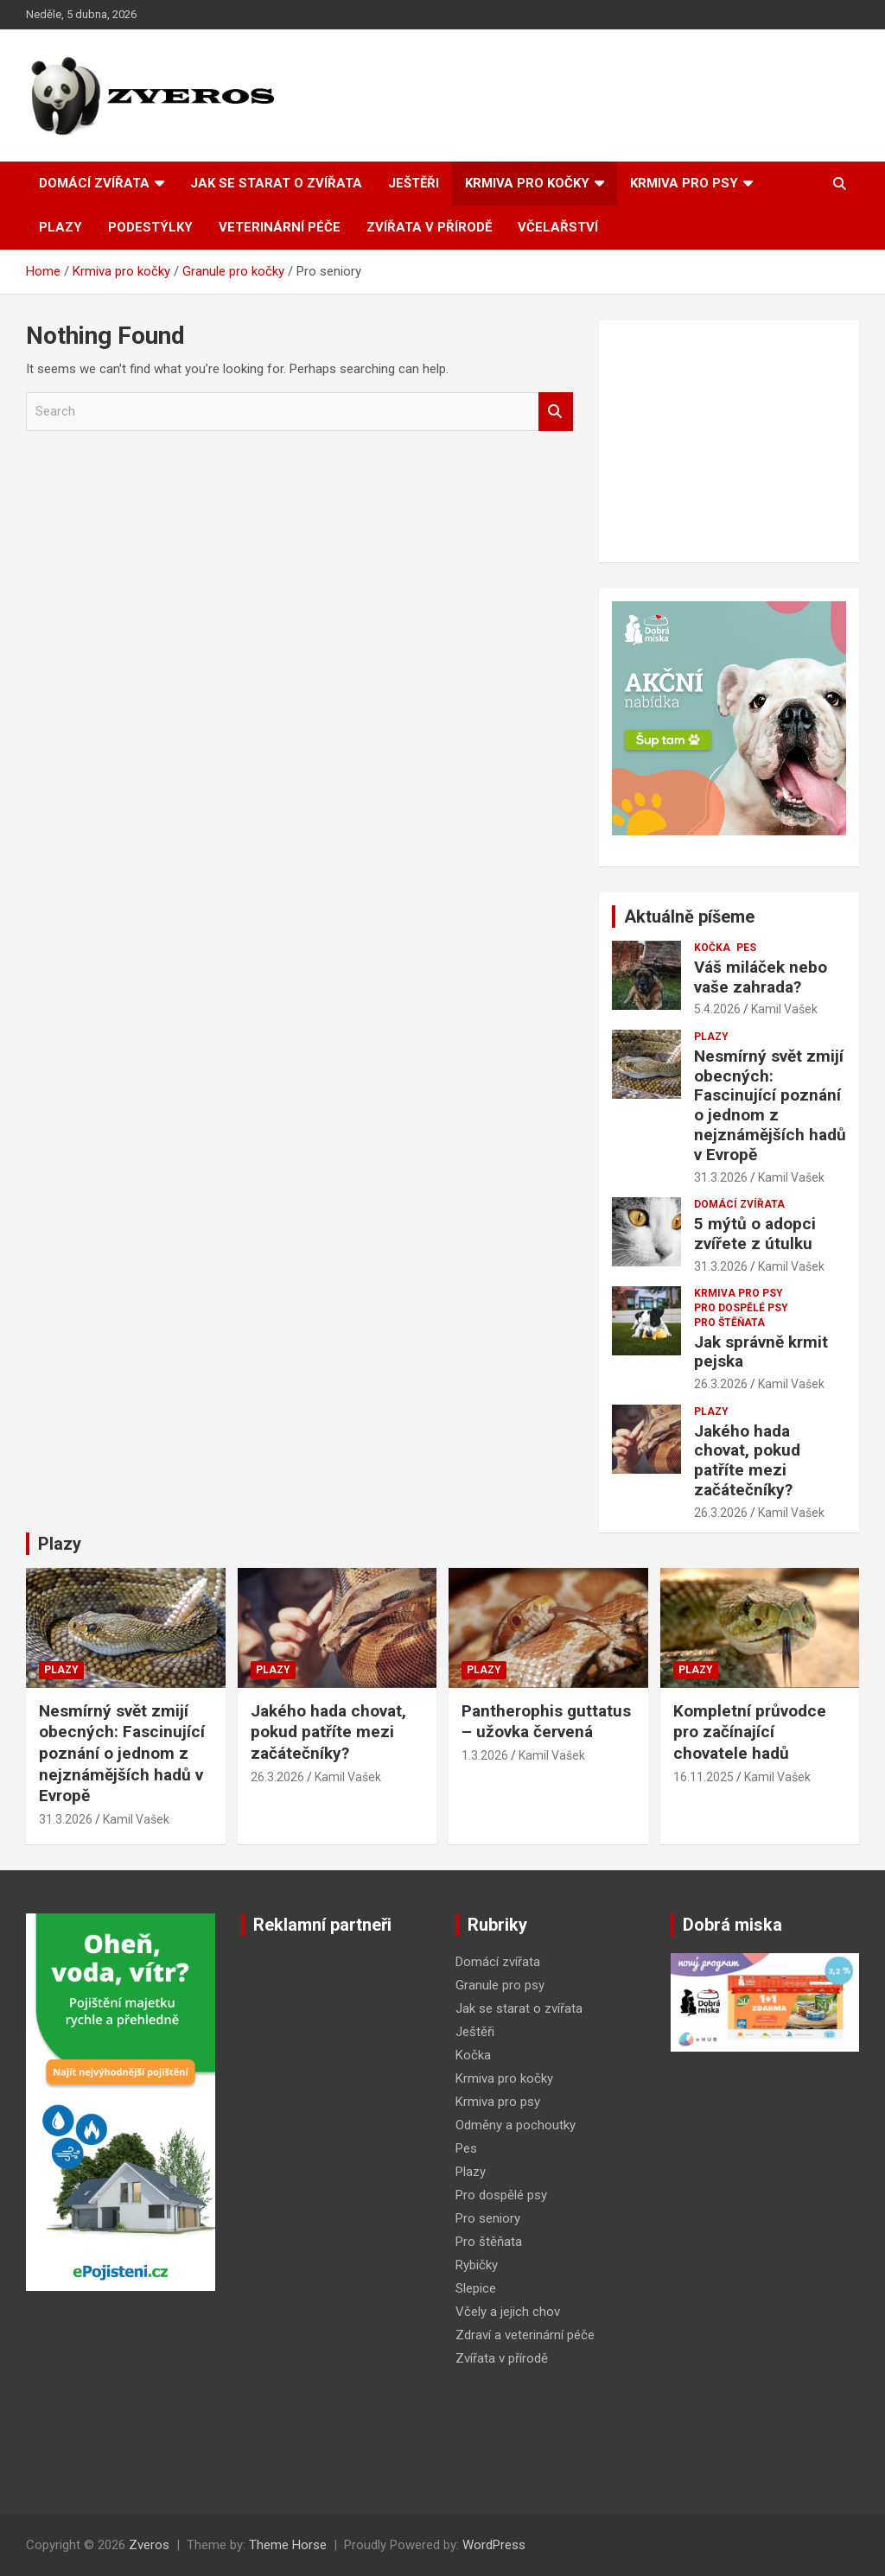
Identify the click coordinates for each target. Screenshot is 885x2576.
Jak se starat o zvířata (276, 183)
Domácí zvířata (94, 183)
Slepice (475, 2288)
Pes (746, 948)
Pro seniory (487, 2218)
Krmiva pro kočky (527, 183)
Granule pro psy (499, 1985)
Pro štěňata (729, 1323)
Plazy (60, 227)
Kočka (712, 948)
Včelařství (558, 227)
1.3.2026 (485, 1755)
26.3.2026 (721, 1384)
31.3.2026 (721, 1177)
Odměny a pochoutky (515, 2125)
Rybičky (476, 2265)
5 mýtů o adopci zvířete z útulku (755, 1233)
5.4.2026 (717, 1009)
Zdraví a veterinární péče (525, 2335)
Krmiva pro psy (684, 183)
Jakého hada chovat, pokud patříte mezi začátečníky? (747, 1460)
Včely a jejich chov (507, 2311)
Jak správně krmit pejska (761, 1352)
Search (555, 411)
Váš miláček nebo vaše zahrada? (760, 977)
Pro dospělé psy (741, 1308)
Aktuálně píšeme (689, 916)
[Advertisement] (729, 441)
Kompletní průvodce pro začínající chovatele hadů (749, 1732)
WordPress (493, 2545)
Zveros (149, 2545)
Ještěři (413, 183)
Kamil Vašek (784, 1009)
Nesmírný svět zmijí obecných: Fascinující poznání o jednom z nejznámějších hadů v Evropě (770, 1105)
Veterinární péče (280, 227)
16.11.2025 (703, 1777)
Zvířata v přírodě (429, 227)
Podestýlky (150, 227)
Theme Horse (288, 2545)
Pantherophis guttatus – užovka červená (546, 1721)
